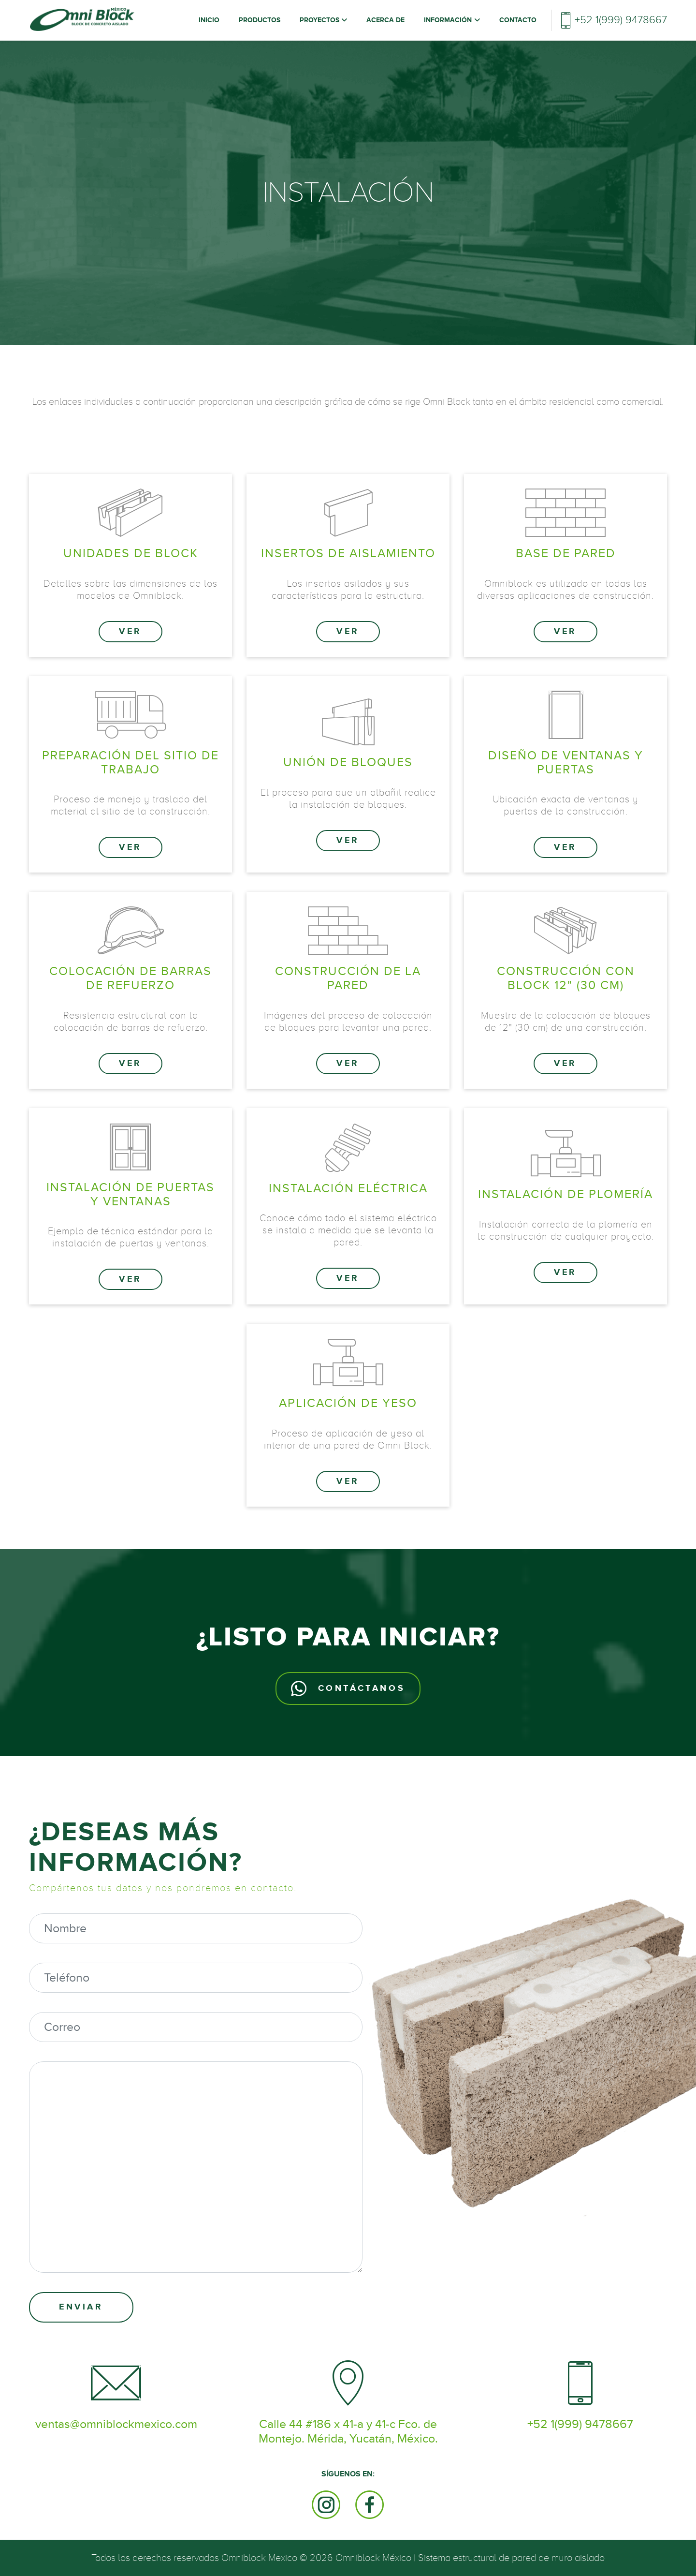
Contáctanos (348, 1688)
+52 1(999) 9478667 (621, 20)
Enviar (81, 2307)
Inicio (211, 20)
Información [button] (449, 20)
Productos (259, 20)
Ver (130, 631)
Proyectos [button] (320, 20)
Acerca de (385, 20)
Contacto (517, 20)
